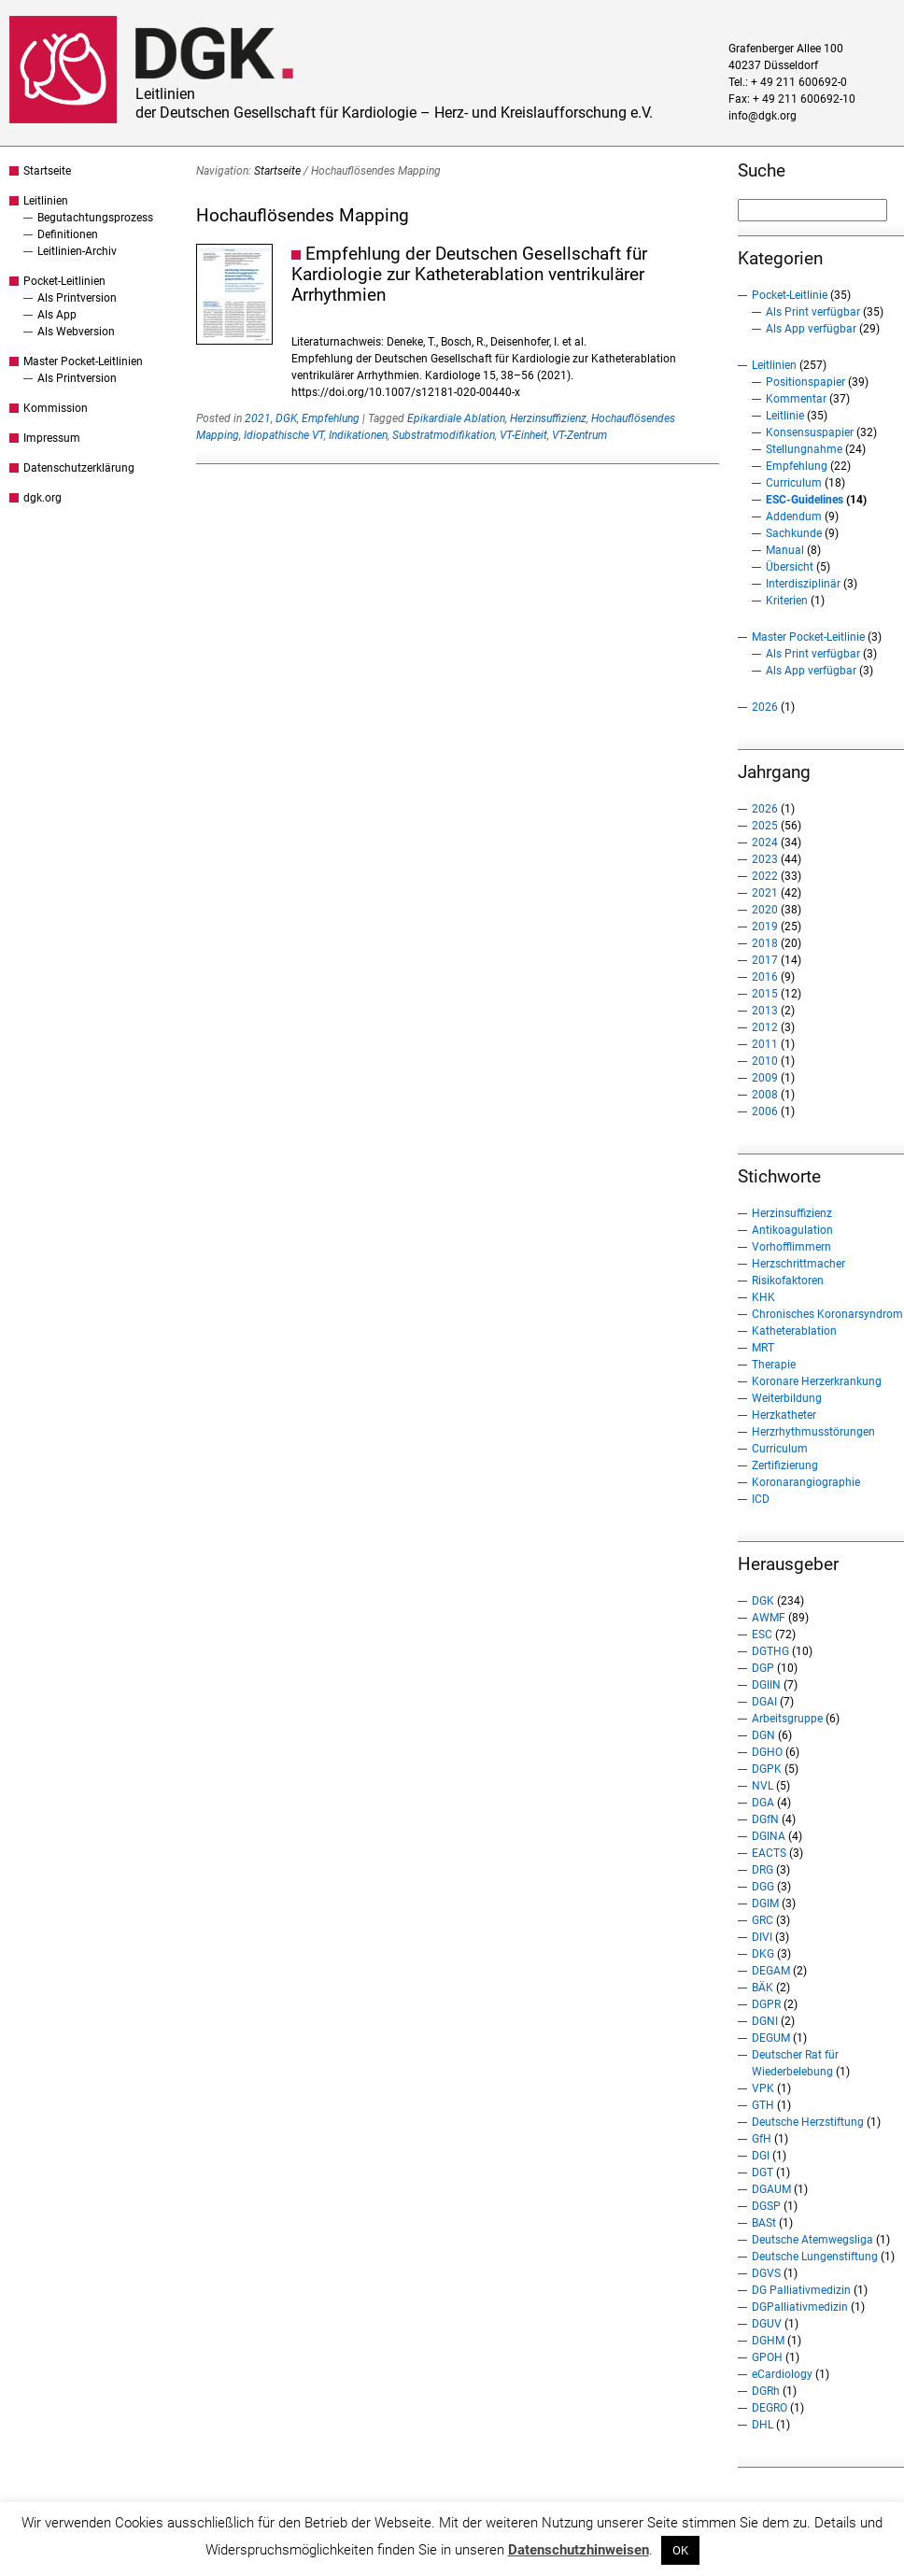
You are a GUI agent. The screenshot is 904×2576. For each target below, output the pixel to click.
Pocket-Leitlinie (789, 295)
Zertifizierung (785, 1465)
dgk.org (42, 497)
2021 (258, 418)
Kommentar (796, 398)
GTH (763, 2105)
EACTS (769, 1853)
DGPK (767, 1769)
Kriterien (787, 600)
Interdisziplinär (803, 583)
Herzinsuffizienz (548, 418)
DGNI (765, 2021)
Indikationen (358, 435)
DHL (762, 2424)
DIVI (762, 1937)
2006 (765, 1111)
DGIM (765, 1903)
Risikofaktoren (788, 1280)
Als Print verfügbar (813, 311)
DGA (763, 1802)
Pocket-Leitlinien (64, 281)
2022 (765, 876)
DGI (761, 2155)
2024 (765, 842)
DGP (763, 1668)
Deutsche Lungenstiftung (815, 2256)
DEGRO (769, 2407)
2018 (765, 943)
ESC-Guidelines (804, 499)
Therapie (774, 1364)
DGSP (766, 2206)
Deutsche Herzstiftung (808, 2122)
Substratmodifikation (443, 435)
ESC (762, 1634)
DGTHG (770, 1651)
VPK (763, 2088)
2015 (765, 993)
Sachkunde (794, 533)
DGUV (767, 2323)
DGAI (764, 1701)
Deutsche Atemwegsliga (812, 2239)
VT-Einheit (523, 435)
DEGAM (771, 1970)
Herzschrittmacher (798, 1263)
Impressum (51, 438)
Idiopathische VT (284, 435)
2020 (765, 909)
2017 (765, 960)
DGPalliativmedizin (800, 2307)
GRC (762, 1920)
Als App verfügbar (811, 328)
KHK (763, 1297)
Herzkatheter (784, 1415)
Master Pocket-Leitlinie (808, 637)
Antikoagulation (792, 1230)
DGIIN (766, 1684)
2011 (765, 1044)
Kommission (55, 408)
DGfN (765, 1819)
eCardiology (782, 2374)
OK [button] (680, 2550)
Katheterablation (794, 1331)
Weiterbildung (787, 1398)
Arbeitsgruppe (787, 1718)
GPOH (767, 2357)
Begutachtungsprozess (95, 217)
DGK (286, 418)
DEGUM (771, 2038)
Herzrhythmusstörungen (813, 1431)
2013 (765, 1010)
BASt (764, 2222)
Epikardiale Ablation (456, 418)
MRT (763, 1347)
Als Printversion (77, 297)
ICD (761, 1499)
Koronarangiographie (806, 1482)
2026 (765, 707)
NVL (762, 1785)
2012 (765, 1027)
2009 (765, 1077)
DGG (763, 1886)
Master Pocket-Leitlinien (83, 361)
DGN (763, 1735)
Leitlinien (45, 200)
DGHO (767, 1752)
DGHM (768, 2340)
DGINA (768, 1836)
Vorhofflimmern (791, 1246)
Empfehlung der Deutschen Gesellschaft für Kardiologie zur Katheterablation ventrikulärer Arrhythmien (469, 274)
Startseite (47, 170)
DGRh (766, 2391)
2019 (765, 926)
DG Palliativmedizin (801, 2290)
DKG (763, 1953)
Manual (785, 550)
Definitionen (67, 234)
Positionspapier (805, 382)
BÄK (762, 1987)
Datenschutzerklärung (78, 467)
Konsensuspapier (810, 432)
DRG (762, 1869)
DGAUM (771, 2189)
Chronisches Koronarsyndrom (827, 1314)
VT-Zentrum (579, 435)
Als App (57, 314)
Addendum (794, 516)
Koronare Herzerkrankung (817, 1381)
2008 (765, 1094)
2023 (765, 859)
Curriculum (794, 482)
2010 (765, 1061)
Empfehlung (331, 418)
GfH (761, 2138)
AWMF (768, 1617)
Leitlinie (785, 415)
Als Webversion (76, 331)
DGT (762, 2172)
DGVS (766, 2273)
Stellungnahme (804, 449)
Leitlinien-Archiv (77, 251)
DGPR (766, 2004)
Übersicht (789, 566)
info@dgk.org (762, 115)
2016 (765, 977)
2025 (765, 825)
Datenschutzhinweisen (578, 2549)
